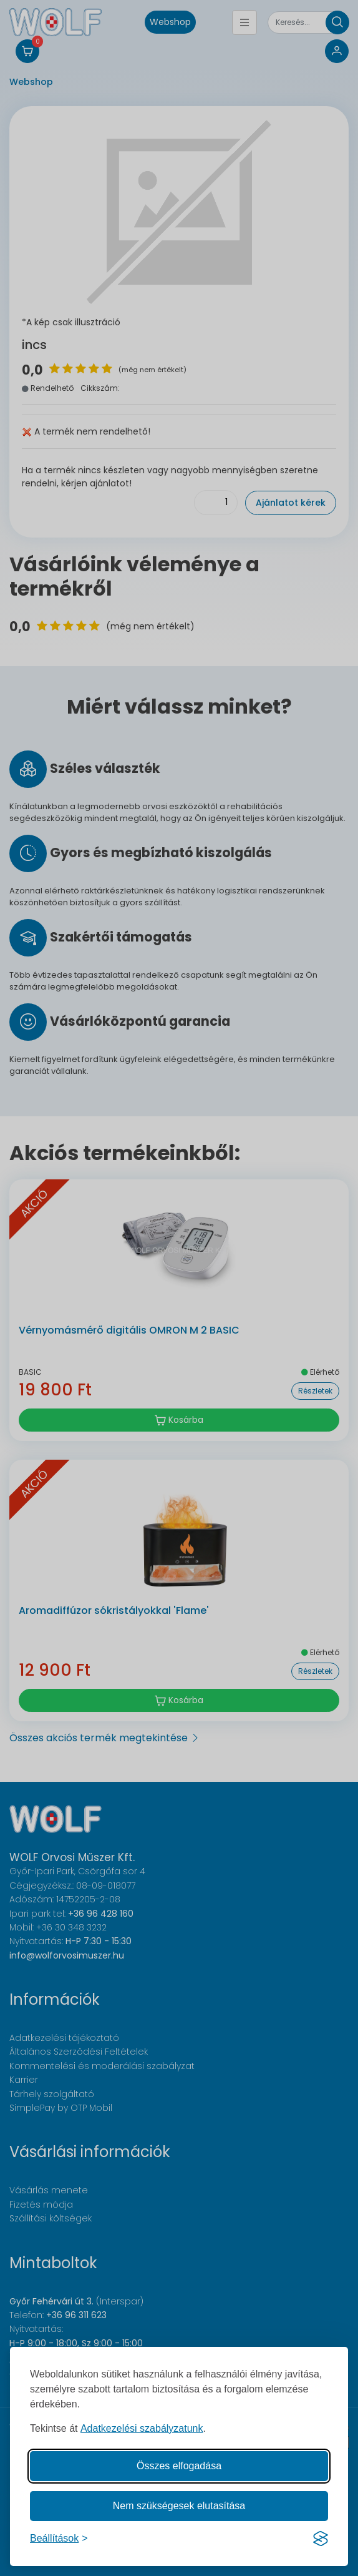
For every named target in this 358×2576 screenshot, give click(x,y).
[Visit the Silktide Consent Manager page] (320, 2538)
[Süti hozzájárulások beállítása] (59, 2538)
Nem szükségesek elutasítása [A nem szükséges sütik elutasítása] (179, 2505)
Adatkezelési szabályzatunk (141, 2428)
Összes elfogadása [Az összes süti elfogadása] (179, 2465)
